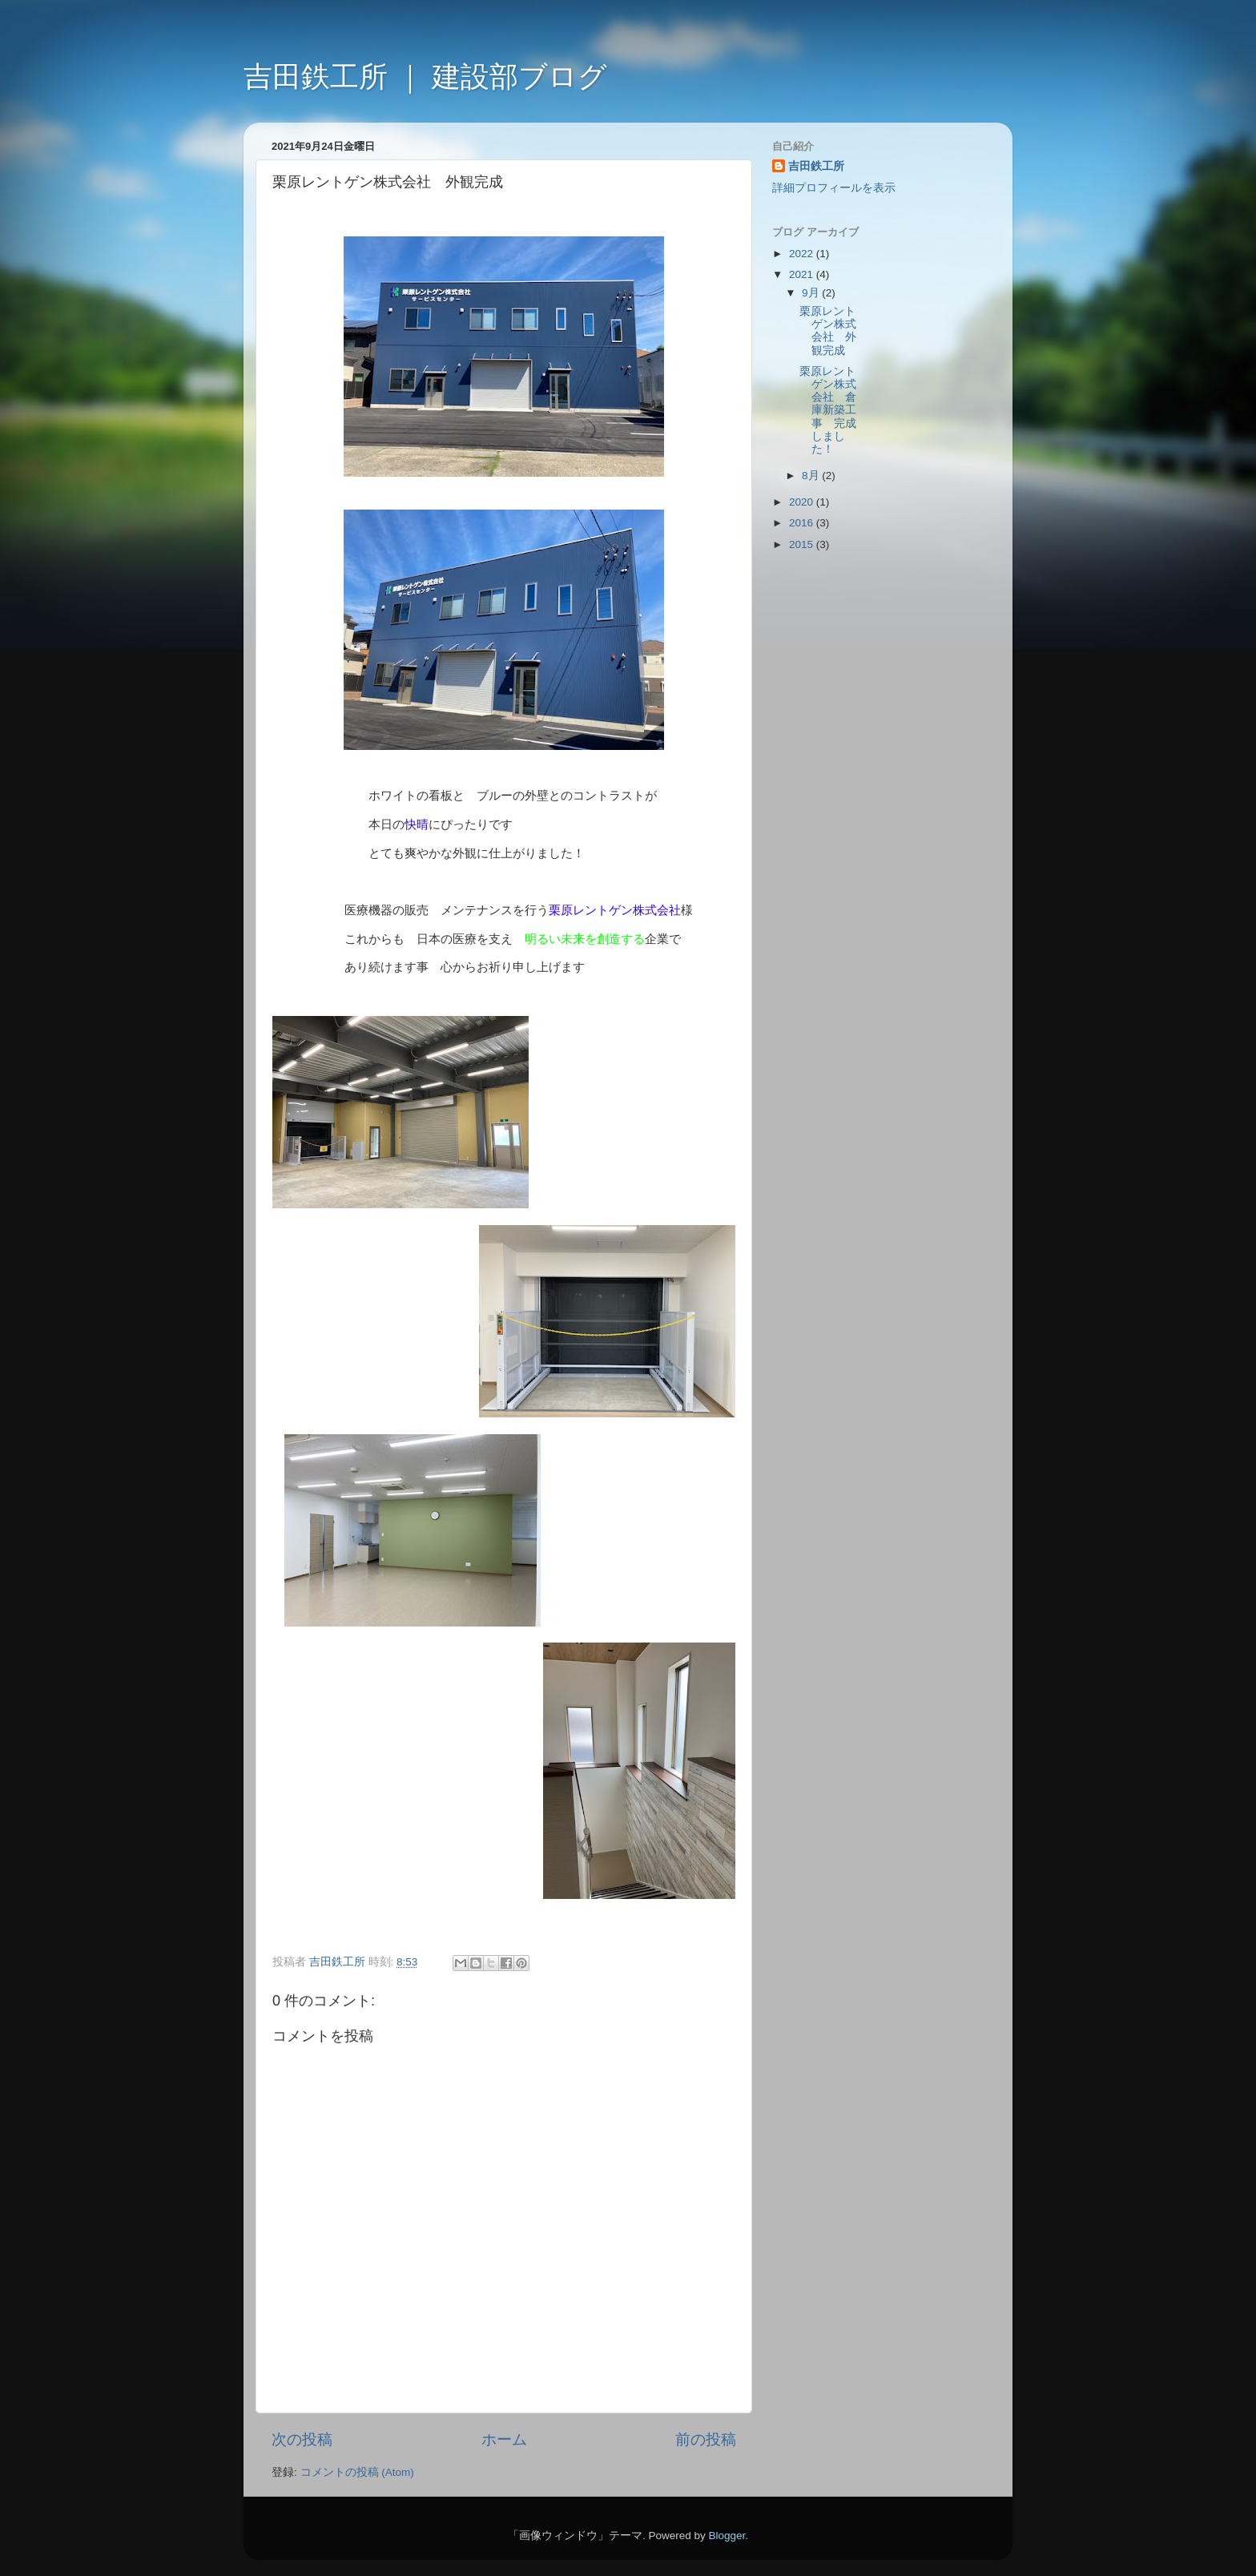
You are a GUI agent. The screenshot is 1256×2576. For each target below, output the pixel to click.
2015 (802, 544)
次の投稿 (302, 2439)
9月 (812, 293)
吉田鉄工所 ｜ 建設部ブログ (425, 76)
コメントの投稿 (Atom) (357, 2472)
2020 (802, 502)
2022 (802, 254)
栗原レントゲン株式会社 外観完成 (827, 331)
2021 (802, 274)
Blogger (726, 2536)
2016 (802, 523)
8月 (812, 476)
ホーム (504, 2439)
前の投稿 (705, 2439)
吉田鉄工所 (816, 166)
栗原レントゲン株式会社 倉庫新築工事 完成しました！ (827, 410)
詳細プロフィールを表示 (834, 188)
